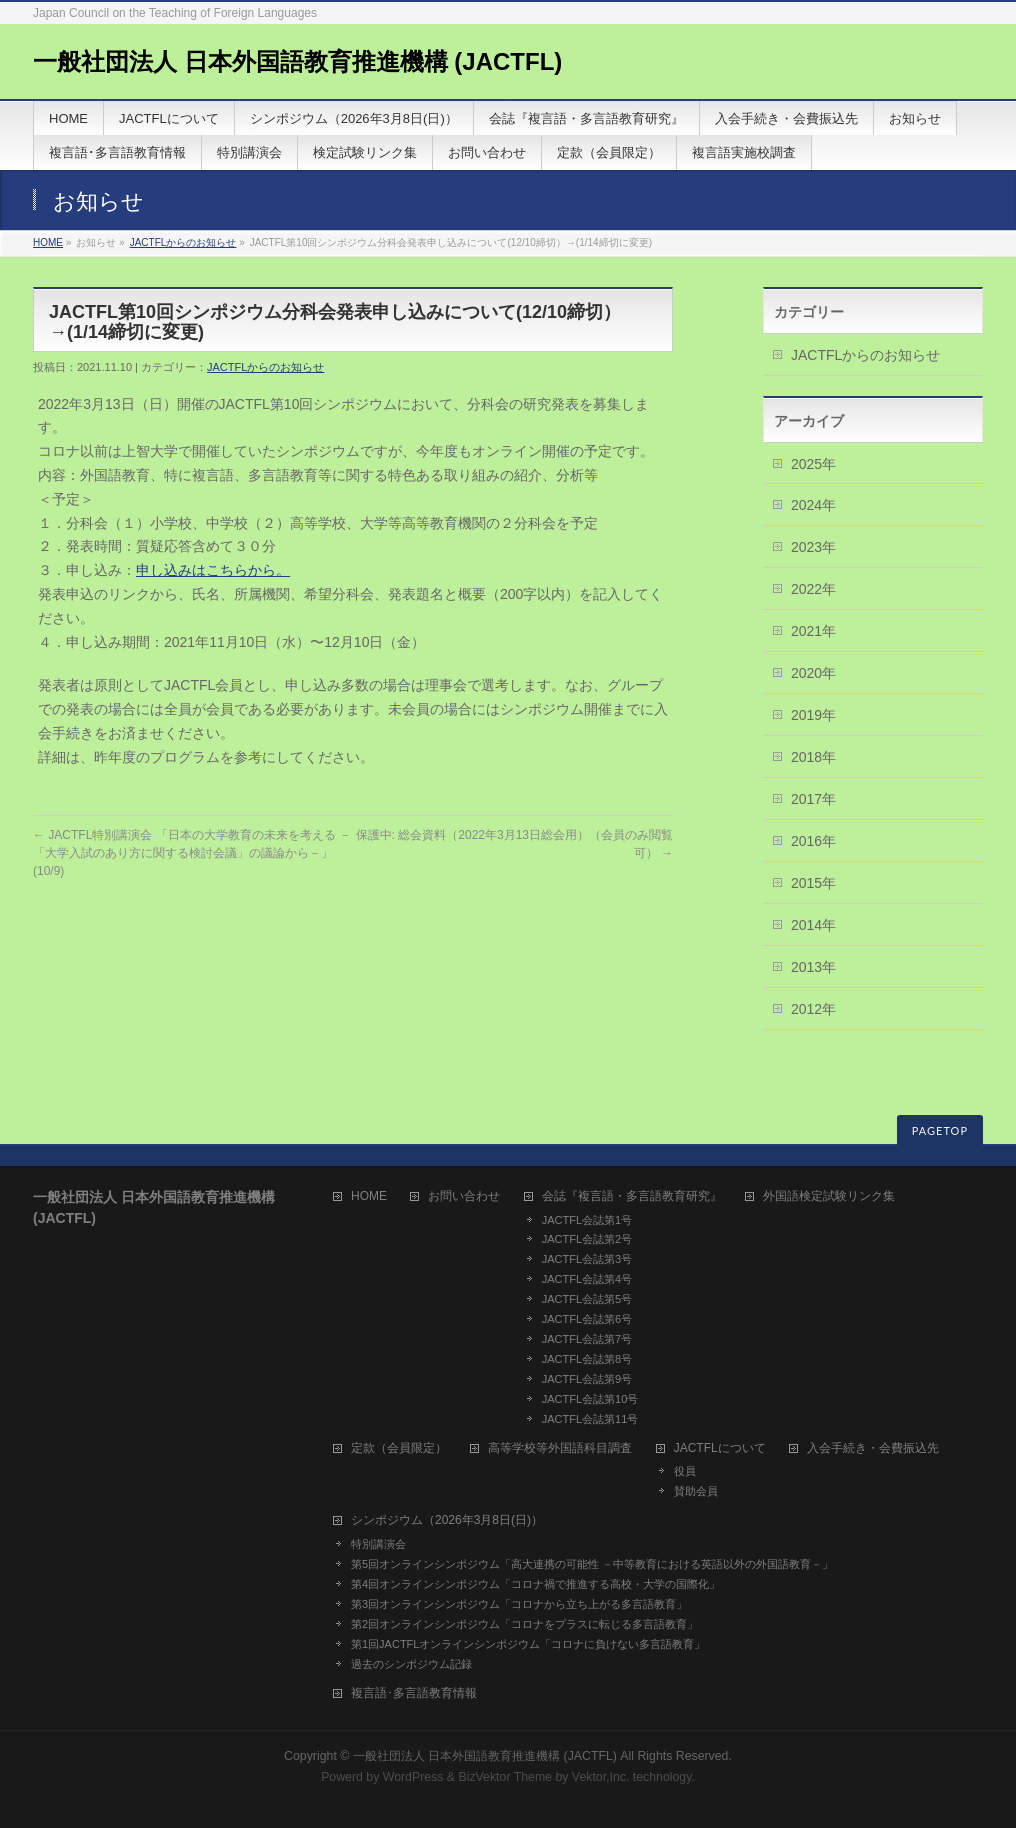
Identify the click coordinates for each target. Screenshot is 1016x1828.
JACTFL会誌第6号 (587, 1319)
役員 (685, 1471)
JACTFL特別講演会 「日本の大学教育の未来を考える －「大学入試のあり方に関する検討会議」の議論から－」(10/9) (192, 853)
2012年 (813, 1009)
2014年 (813, 925)
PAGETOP (940, 1130)
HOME (48, 242)
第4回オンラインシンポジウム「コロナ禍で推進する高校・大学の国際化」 (535, 1584)
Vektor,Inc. (601, 1777)
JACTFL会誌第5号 (587, 1299)
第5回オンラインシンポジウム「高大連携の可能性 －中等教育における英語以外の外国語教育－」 (592, 1564)
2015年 (813, 883)
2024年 (813, 505)
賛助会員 (696, 1491)
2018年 (813, 757)
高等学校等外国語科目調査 (560, 1448)
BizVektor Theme (505, 1777)
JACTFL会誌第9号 (587, 1379)
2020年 (813, 673)
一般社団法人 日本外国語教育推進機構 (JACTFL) (297, 61)
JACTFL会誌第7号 (587, 1339)
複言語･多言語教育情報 (414, 1693)
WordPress (413, 1777)
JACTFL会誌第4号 (587, 1279)
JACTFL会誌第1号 (587, 1220)
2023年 (813, 547)
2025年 (813, 464)
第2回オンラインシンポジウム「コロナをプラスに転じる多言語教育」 (524, 1624)
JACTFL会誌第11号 (590, 1419)
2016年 (813, 841)
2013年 (813, 967)
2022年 (813, 589)
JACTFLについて (720, 1448)
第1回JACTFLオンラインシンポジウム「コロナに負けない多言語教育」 (528, 1644)
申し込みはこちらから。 (213, 570)
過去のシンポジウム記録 (411, 1664)
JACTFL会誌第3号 (587, 1259)
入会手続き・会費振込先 (873, 1448)
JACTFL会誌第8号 (587, 1359)
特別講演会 (378, 1544)
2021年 (813, 631)
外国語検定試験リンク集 (829, 1196)
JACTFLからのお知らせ (183, 242)
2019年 (813, 715)
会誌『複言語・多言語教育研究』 (632, 1196)
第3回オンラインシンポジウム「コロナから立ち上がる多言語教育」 (519, 1604)
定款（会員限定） (399, 1448)
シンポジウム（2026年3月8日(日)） (447, 1520)
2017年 (813, 799)
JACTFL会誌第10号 (590, 1399)
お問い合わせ (464, 1196)
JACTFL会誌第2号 (587, 1239)
